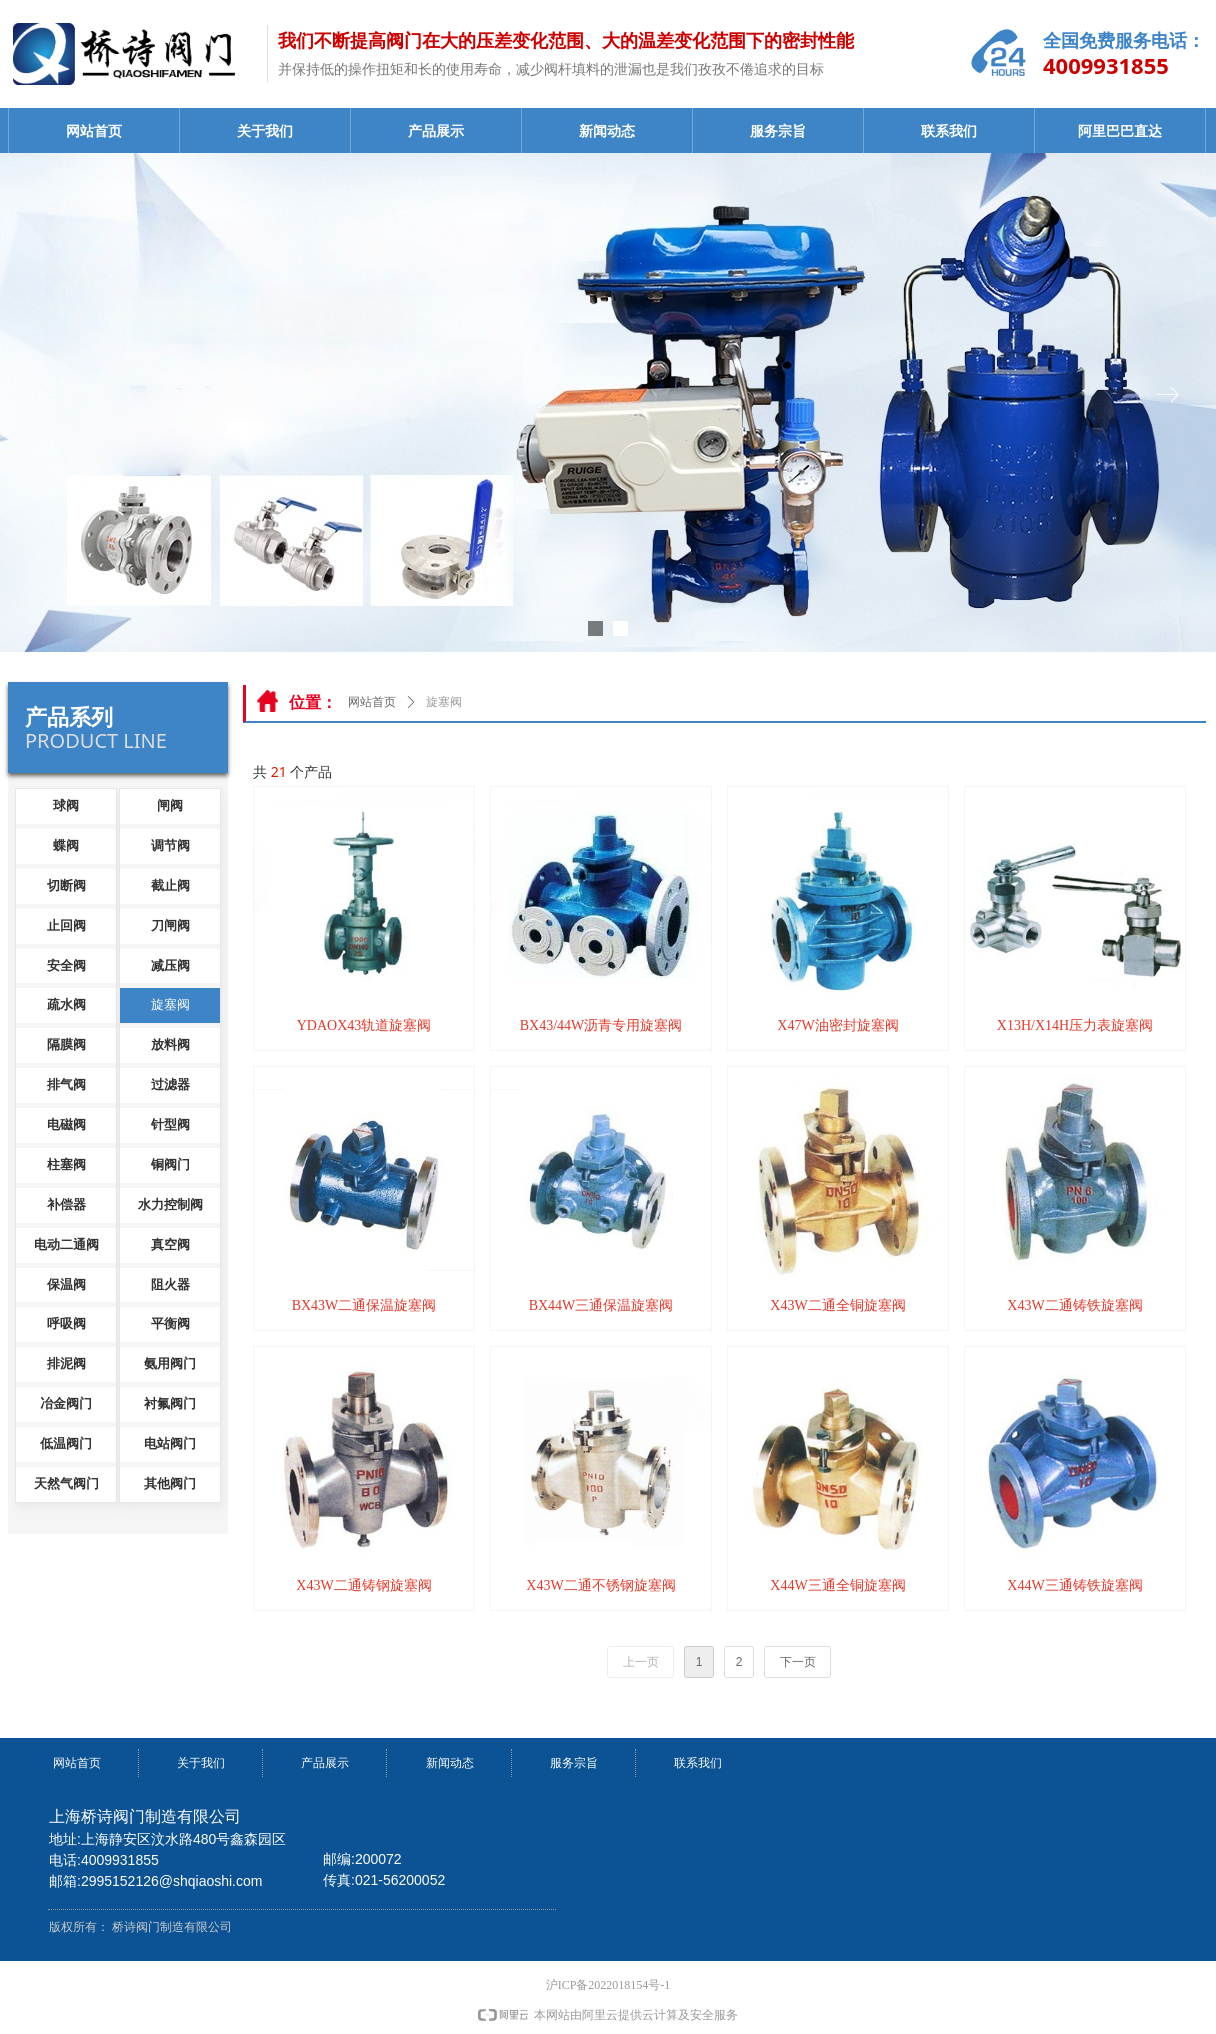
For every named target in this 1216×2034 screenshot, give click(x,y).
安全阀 (66, 965)
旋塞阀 (170, 1004)
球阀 (66, 805)
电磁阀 (66, 1124)
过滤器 (170, 1084)
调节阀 (170, 845)
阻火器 (170, 1284)
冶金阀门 (66, 1403)
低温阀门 (66, 1443)
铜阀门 (170, 1164)
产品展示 (436, 131)
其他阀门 (170, 1483)
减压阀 (170, 965)
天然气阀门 (66, 1483)
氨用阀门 (170, 1363)
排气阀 (66, 1084)
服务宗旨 (778, 131)
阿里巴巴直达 (1120, 131)
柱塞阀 (66, 1164)
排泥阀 (66, 1363)
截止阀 (170, 885)
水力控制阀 (170, 1204)
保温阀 (66, 1284)
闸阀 (170, 805)
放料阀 (170, 1044)
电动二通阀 (66, 1244)
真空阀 (170, 1244)
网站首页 (94, 131)
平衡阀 (170, 1323)
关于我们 (265, 131)
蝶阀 (66, 845)
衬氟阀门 (170, 1403)
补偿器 (66, 1204)
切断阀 (66, 885)
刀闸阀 (170, 925)
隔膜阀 (66, 1044)
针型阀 (170, 1124)
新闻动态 (607, 131)
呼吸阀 (66, 1323)
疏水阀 (66, 1004)
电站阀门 (170, 1443)
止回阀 (66, 925)
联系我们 (949, 131)
